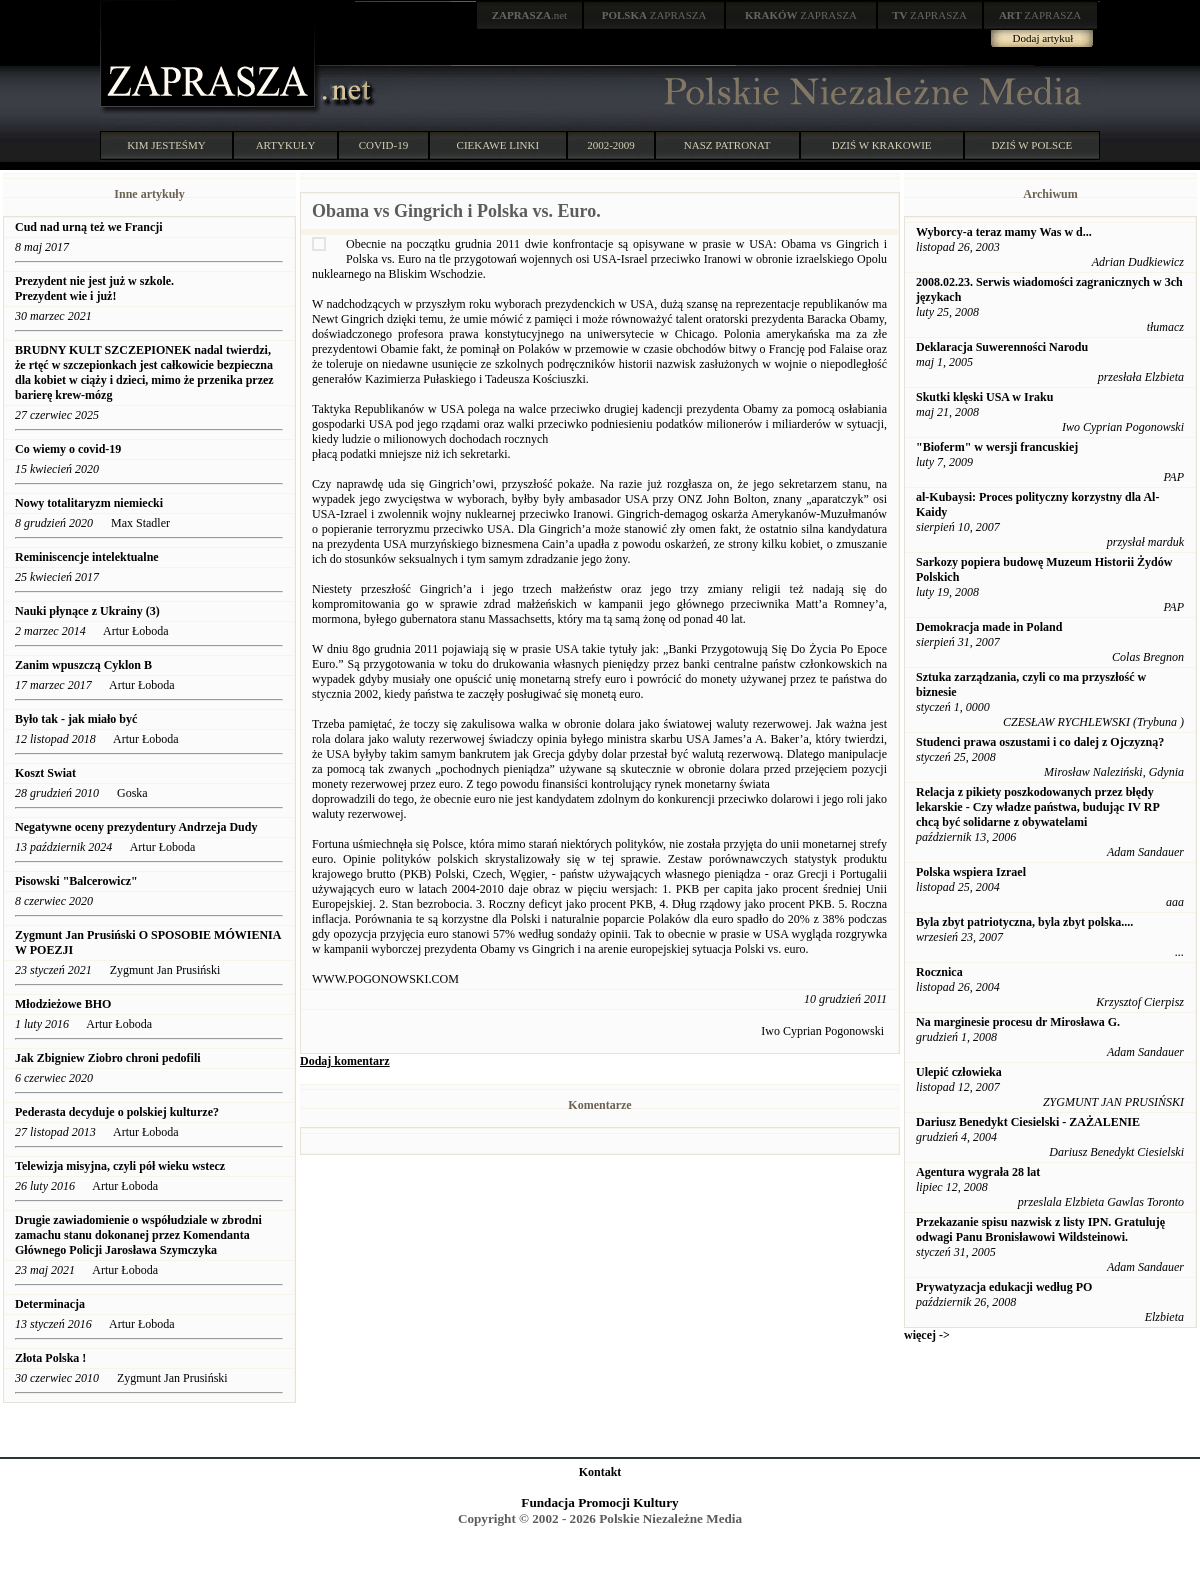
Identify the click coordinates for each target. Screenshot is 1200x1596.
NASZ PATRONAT (727, 145)
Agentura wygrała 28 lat (978, 1172)
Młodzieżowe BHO (63, 1004)
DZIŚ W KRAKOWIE (882, 145)
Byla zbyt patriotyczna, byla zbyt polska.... (1024, 922)
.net (530, 15)
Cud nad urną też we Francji (89, 227)
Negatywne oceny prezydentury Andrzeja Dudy (136, 827)
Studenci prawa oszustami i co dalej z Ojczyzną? (1040, 742)
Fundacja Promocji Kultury (599, 1502)
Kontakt (600, 1472)
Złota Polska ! (50, 1358)
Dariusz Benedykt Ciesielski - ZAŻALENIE (1028, 1122)
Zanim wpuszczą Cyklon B (83, 665)
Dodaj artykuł (1043, 38)
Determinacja (50, 1304)
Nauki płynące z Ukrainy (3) (87, 611)
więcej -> (927, 1335)
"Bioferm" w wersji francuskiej (997, 447)
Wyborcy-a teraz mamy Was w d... (1004, 232)
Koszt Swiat (45, 773)
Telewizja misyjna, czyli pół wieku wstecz (120, 1166)
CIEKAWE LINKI (498, 145)
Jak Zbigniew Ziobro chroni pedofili (108, 1058)
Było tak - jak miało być (76, 719)
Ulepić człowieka (959, 1072)
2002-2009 (611, 145)
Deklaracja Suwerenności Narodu (1002, 347)
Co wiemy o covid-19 (69, 449)
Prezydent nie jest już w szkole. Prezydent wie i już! (94, 288)
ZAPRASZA (654, 15)
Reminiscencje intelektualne (87, 557)
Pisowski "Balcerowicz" (76, 881)
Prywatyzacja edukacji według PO (1004, 1287)
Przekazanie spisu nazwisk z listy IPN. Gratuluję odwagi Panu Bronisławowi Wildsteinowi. (1040, 1229)
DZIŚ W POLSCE (1031, 145)
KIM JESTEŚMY (166, 145)
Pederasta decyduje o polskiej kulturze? (117, 1112)
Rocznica (939, 972)
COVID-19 (384, 145)
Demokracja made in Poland (989, 627)
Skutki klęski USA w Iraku (984, 397)
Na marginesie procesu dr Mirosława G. (1018, 1022)
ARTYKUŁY (286, 145)
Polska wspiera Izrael (971, 872)
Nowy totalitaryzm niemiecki (89, 503)
